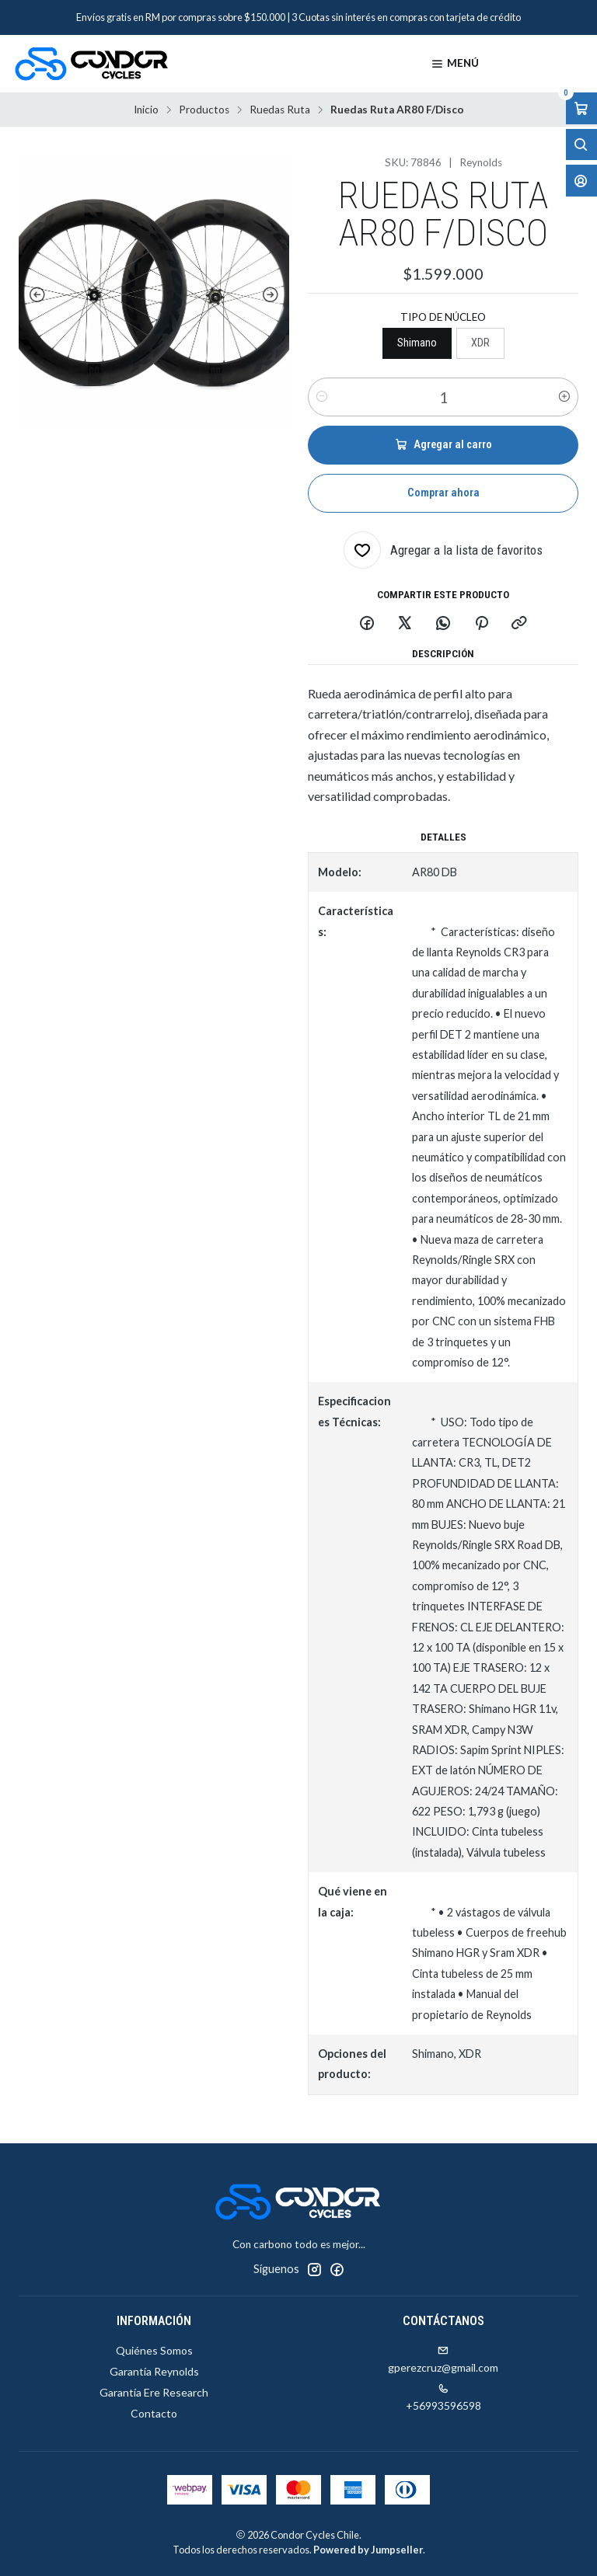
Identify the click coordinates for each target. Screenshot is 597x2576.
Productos (204, 110)
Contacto (154, 2413)
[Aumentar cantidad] (564, 397)
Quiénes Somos (154, 2350)
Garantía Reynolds (154, 2371)
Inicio (146, 110)
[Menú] (455, 64)
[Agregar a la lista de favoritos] (443, 550)
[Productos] (540, 64)
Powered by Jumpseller (368, 2549)
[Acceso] (581, 181)
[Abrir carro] (581, 108)
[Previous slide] (34, 295)
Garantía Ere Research (154, 2392)
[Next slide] (273, 295)
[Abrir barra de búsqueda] (581, 145)
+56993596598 (443, 2397)
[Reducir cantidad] (322, 397)
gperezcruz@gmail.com (443, 2359)
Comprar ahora (443, 493)
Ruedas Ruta (280, 110)
